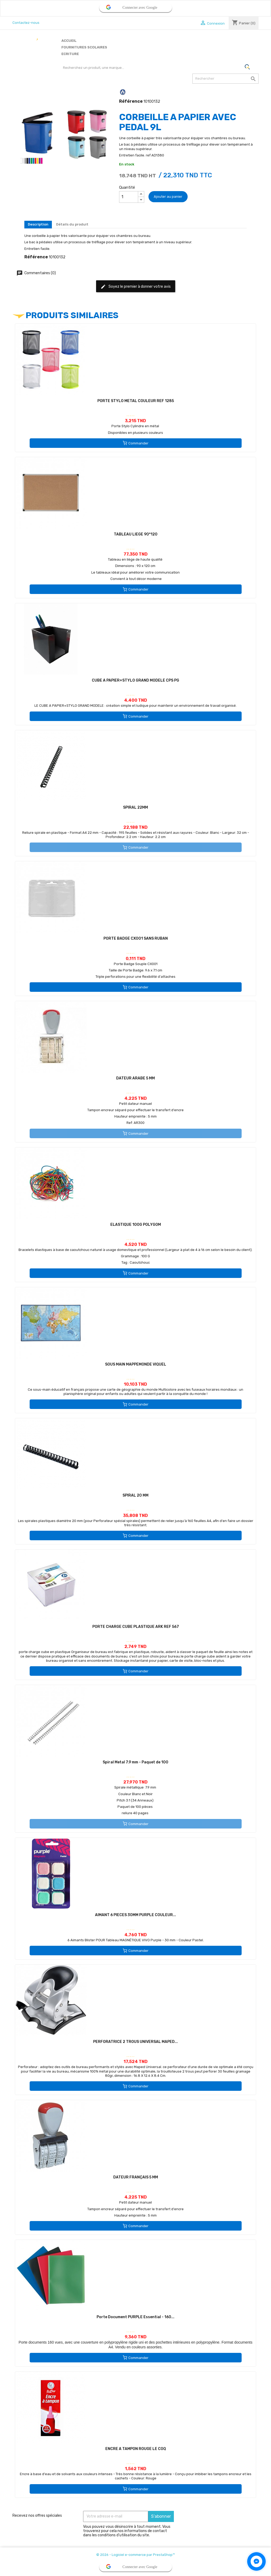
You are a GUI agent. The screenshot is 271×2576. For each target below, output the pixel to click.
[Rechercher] (225, 79)
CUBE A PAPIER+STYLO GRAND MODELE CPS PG (135, 680)
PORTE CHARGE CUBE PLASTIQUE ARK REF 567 (135, 1626)
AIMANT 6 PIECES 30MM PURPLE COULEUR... (135, 1915)
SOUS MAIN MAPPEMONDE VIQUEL (135, 1364)
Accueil (68, 41)
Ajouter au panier (168, 197)
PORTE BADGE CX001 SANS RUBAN (135, 938)
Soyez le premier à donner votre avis (136, 286)
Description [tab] (38, 224)
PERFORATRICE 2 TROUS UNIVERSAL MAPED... (135, 2041)
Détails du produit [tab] (72, 224)
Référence (131, 101)
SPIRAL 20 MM (135, 1495)
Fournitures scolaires (84, 47)
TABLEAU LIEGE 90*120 (135, 534)
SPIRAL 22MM (135, 807)
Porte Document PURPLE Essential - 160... (135, 2317)
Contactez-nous (25, 23)
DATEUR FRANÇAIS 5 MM (135, 2177)
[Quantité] (128, 197)
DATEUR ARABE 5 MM (135, 1078)
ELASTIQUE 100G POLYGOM (135, 1224)
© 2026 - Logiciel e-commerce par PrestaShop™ (135, 2555)
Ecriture (70, 54)
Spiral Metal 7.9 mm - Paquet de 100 (135, 1762)
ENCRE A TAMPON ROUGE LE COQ (135, 2449)
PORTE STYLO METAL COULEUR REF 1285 (135, 401)
